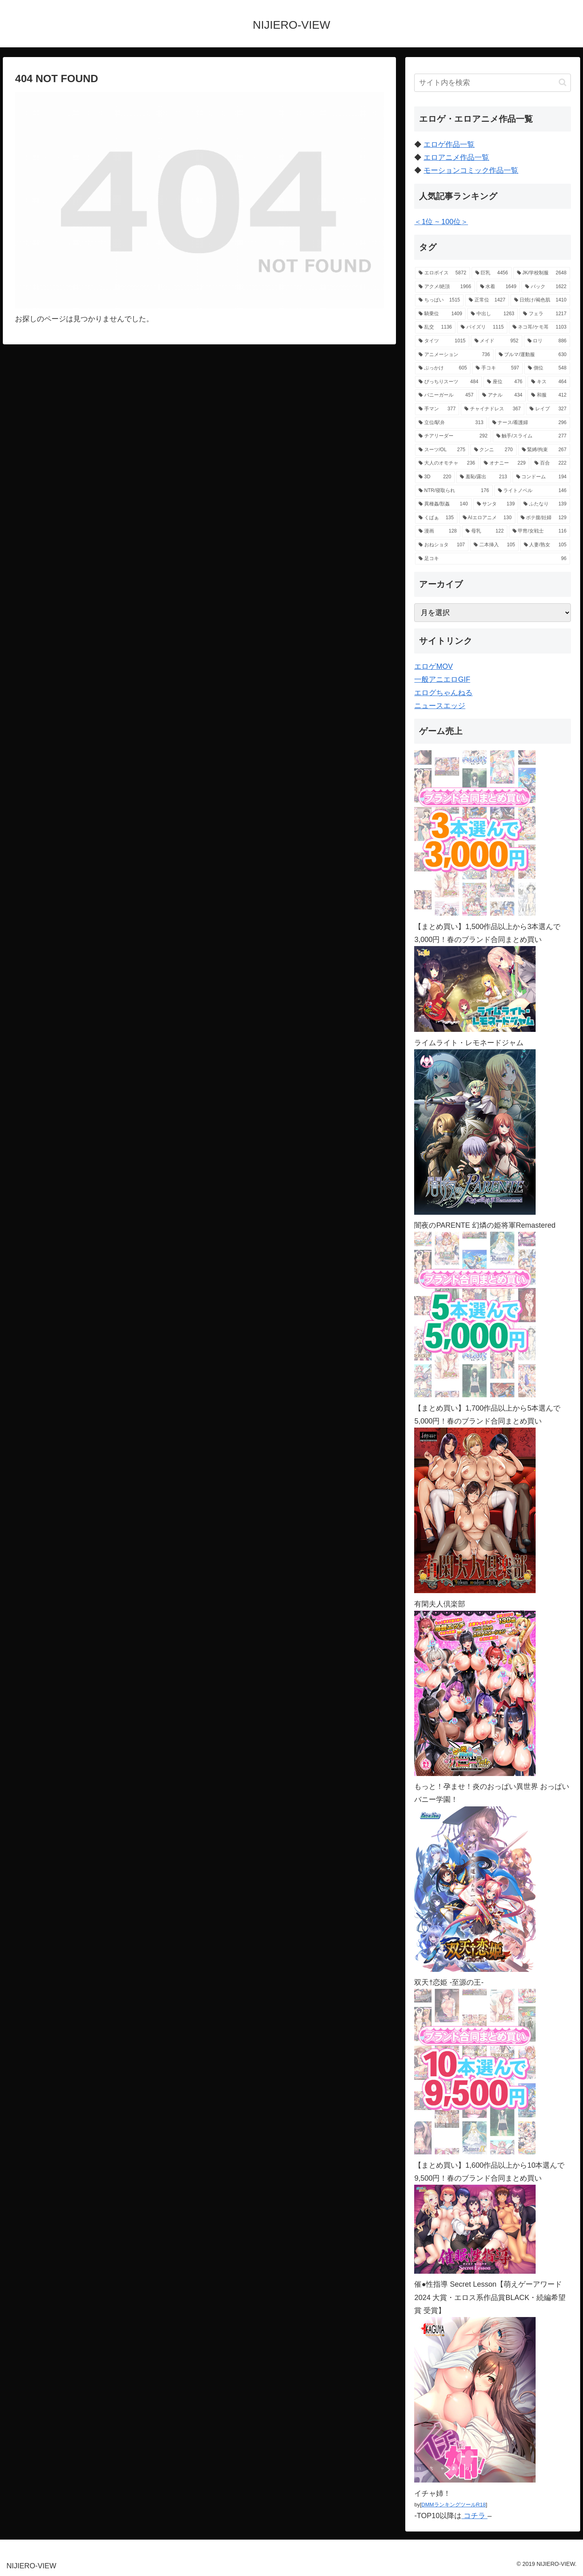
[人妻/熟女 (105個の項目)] (545, 545)
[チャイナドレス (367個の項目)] (492, 409)
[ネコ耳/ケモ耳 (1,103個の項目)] (539, 327)
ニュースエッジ (439, 706)
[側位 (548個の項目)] (547, 368)
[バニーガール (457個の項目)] (446, 395)
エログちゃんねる (443, 693)
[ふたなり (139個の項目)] (545, 504)
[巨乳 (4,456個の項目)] (492, 273)
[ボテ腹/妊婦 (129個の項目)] (543, 518)
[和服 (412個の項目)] (549, 395)
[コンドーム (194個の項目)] (541, 477)
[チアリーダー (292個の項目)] (453, 436)
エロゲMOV (433, 666)
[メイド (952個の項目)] (496, 341)
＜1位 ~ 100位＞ (441, 222)
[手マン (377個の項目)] (437, 409)
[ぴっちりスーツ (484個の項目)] (448, 382)
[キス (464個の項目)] (549, 382)
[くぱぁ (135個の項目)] (436, 518)
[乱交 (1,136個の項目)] (435, 327)
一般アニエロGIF (442, 679)
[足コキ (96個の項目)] (492, 559)
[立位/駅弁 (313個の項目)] (451, 423)
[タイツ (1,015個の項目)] (442, 341)
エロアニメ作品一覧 (456, 157)
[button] (562, 82)
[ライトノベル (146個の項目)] (532, 491)
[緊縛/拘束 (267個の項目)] (544, 450)
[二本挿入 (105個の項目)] (494, 545)
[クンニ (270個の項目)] (493, 450)
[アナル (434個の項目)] (502, 395)
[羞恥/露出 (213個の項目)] (483, 477)
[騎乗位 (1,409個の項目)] (440, 314)
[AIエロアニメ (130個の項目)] (487, 518)
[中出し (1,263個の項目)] (492, 314)
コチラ (474, 2516)
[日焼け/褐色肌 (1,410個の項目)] (540, 300)
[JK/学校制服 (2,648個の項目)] (541, 273)
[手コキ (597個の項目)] (497, 368)
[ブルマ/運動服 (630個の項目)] (532, 355)
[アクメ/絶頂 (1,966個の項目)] (444, 287)
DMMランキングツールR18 (453, 2505)
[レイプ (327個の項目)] (548, 409)
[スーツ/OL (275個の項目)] (442, 450)
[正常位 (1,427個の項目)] (487, 300)
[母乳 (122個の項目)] (484, 531)
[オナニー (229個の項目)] (504, 463)
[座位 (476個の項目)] (504, 382)
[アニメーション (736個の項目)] (454, 355)
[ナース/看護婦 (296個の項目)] (529, 423)
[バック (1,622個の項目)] (545, 287)
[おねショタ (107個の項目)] (441, 545)
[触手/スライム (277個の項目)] (531, 436)
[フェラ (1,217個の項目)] (544, 314)
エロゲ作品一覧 (448, 144)
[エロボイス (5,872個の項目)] (442, 273)
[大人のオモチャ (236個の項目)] (447, 463)
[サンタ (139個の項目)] (496, 504)
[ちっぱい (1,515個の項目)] (439, 300)
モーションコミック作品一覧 (470, 170)
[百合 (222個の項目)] (550, 463)
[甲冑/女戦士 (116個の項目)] (539, 531)
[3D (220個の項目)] (435, 477)
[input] (492, 83)
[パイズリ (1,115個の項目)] (482, 327)
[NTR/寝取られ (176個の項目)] (453, 491)
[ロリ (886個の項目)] (547, 341)
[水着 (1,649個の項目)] (498, 287)
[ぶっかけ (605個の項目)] (442, 368)
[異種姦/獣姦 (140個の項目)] (443, 504)
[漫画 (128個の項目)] (437, 531)
